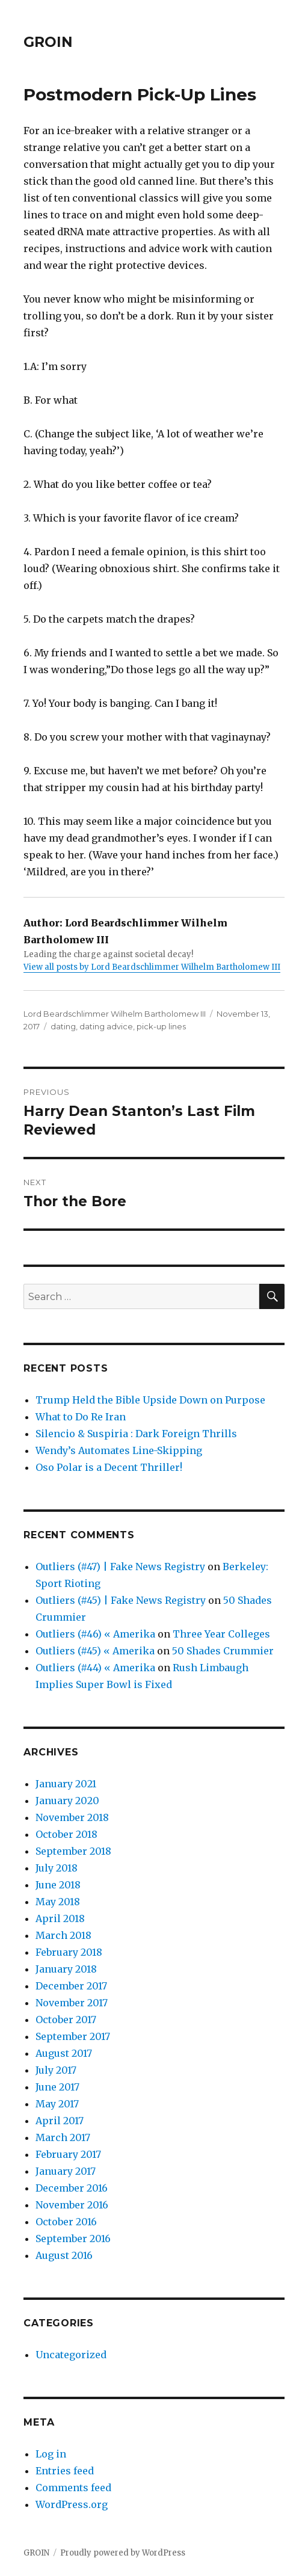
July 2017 (55, 2070)
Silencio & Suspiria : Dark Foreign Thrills (136, 1434)
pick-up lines (161, 1026)
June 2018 (58, 1885)
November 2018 (72, 1817)
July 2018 (56, 1868)
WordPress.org (71, 2504)
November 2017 (71, 2003)
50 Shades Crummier (223, 1651)
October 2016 (66, 2222)
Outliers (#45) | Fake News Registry (120, 1600)
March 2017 (62, 2137)
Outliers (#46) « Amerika (95, 1634)
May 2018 (57, 1902)
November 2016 (71, 2205)
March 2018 (63, 1935)
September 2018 (73, 1851)
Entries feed (64, 2471)
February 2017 (68, 2154)
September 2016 (73, 2238)
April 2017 (59, 2121)
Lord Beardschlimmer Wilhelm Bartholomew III (114, 1013)
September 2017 (72, 2036)
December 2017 (71, 1986)
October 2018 (66, 1834)
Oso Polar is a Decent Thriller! (108, 1467)
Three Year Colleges (221, 1634)
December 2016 (71, 2188)
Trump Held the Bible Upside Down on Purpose (150, 1400)
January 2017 (65, 2171)
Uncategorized (70, 2355)
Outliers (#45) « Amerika (95, 1651)
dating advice (106, 1026)
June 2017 (57, 2087)
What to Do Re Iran (80, 1417)
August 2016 (64, 2255)
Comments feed (73, 2488)
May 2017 (57, 2104)
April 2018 (60, 1918)
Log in (50, 2454)
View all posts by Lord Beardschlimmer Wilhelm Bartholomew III (151, 967)
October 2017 (65, 2020)
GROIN (48, 42)
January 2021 (65, 1784)
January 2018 (66, 1969)
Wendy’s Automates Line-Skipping (118, 1450)
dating (63, 1026)
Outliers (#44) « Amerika (95, 1668)
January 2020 (67, 1801)
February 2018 (68, 1952)
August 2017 (63, 2053)
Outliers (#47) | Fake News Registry (120, 1567)
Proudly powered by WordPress (122, 2553)
